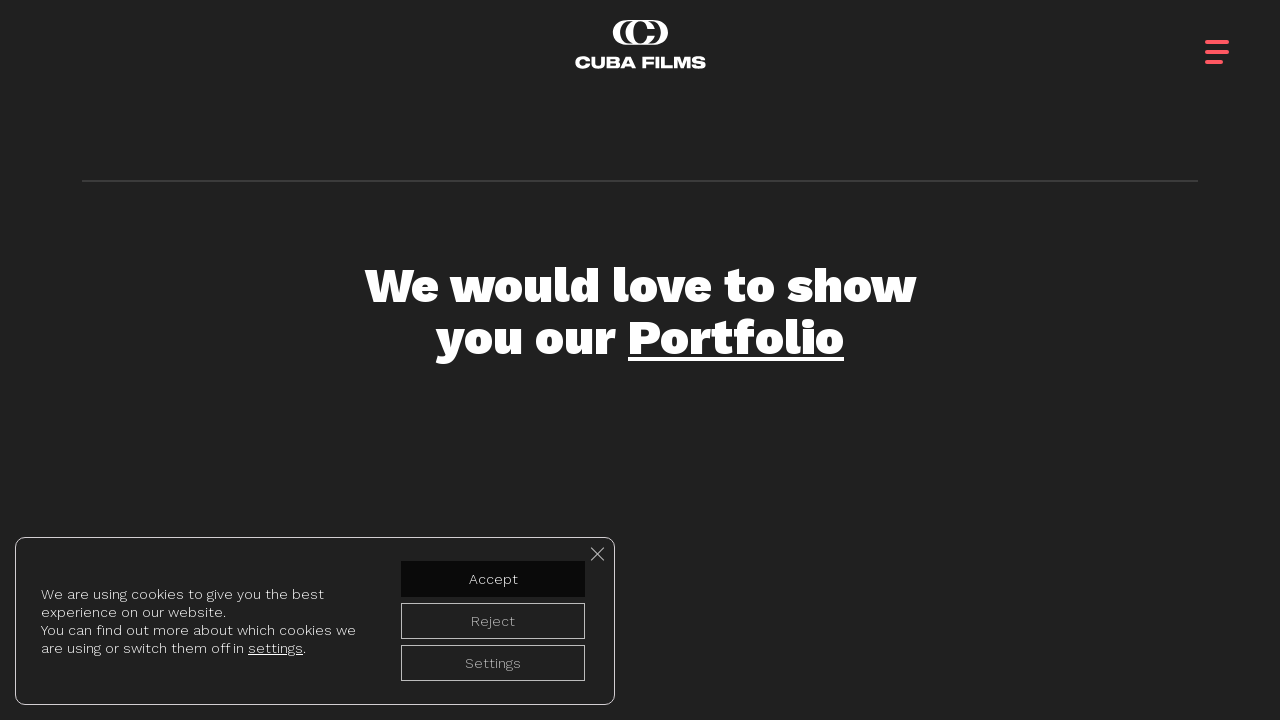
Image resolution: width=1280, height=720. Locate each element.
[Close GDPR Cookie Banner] (597, 554)
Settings (493, 663)
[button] (1235, 39)
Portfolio (736, 337)
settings (275, 648)
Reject (493, 621)
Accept (493, 579)
